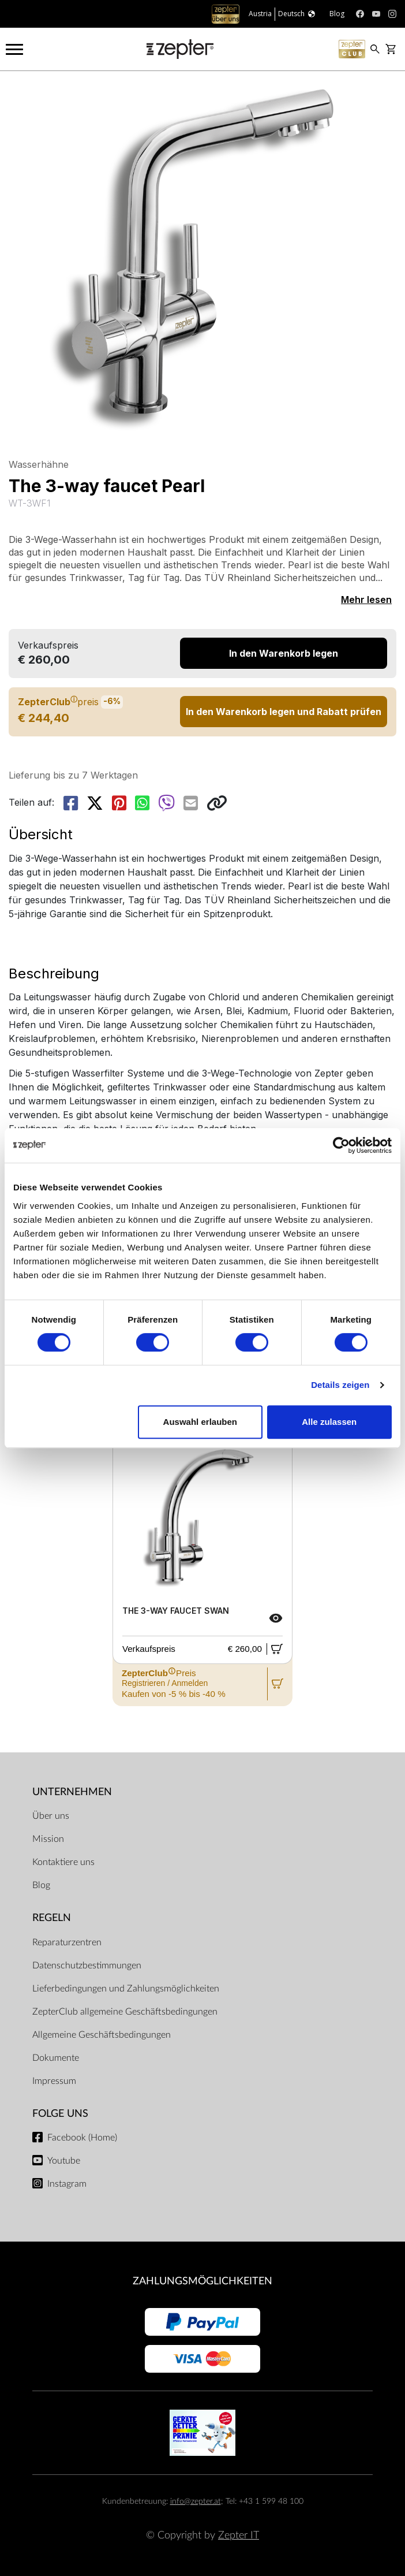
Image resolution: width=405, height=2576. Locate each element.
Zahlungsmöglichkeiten (202, 2281)
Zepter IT (238, 2535)
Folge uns (60, 2114)
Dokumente (55, 2058)
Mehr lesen (366, 599)
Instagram (67, 2183)
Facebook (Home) (82, 2137)
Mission (48, 1839)
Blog (41, 1885)
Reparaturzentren (67, 1942)
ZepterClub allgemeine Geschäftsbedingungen (124, 2011)
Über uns (50, 1816)
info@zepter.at (195, 2501)
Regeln (51, 1918)
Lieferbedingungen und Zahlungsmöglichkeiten (125, 1988)
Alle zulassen (329, 1422)
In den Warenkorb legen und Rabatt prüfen (283, 711)
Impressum (54, 2081)
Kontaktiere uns (63, 1862)
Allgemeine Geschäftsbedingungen (101, 2034)
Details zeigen (340, 1385)
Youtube (63, 2160)
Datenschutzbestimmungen (86, 1965)
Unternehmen (72, 1792)
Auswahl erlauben (200, 1422)
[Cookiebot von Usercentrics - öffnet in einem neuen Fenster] (341, 1145)
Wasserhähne (39, 464)
